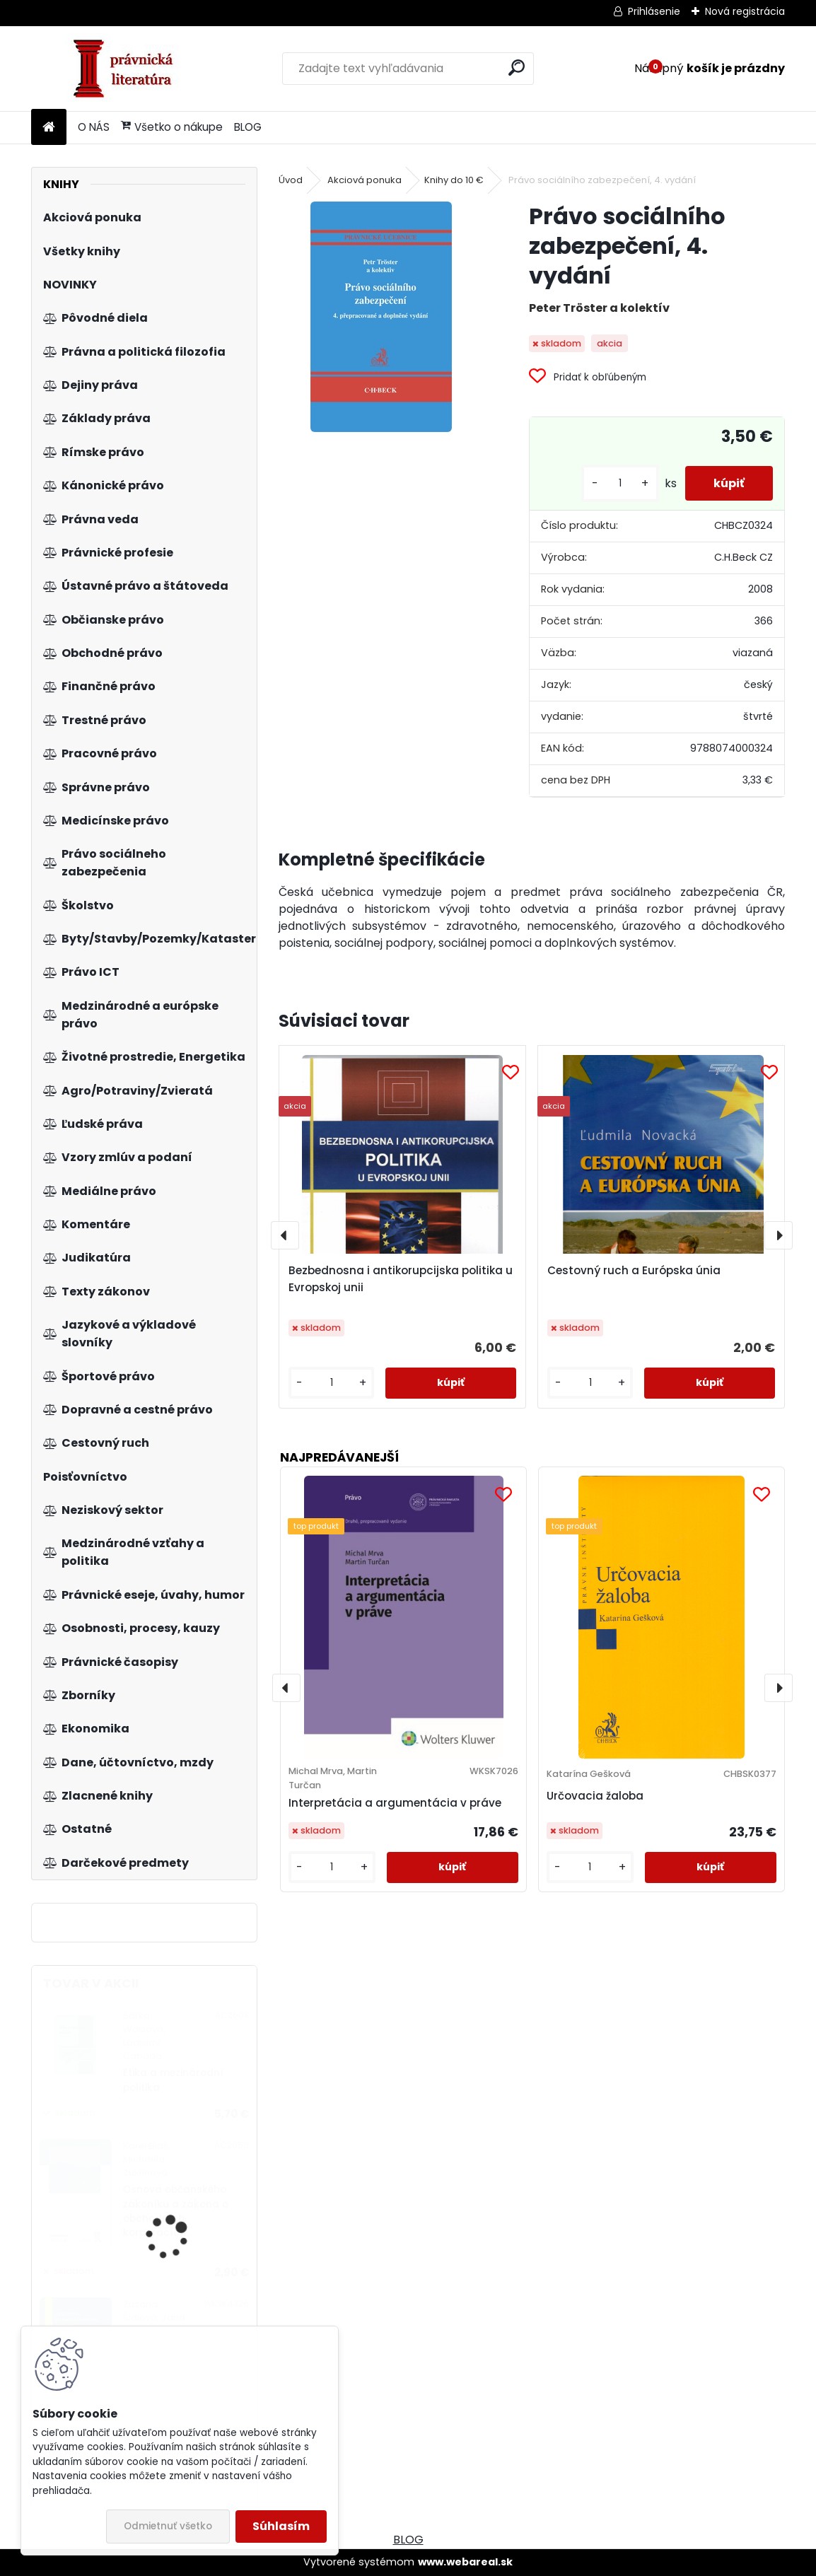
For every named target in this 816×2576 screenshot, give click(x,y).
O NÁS (94, 127)
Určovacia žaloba (595, 1795)
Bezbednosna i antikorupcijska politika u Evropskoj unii (400, 1279)
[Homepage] (48, 128)
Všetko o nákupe (172, 127)
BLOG (248, 127)
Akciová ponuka (364, 180)
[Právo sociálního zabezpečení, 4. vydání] (381, 317)
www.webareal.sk (465, 2562)
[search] (516, 67)
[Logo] (128, 68)
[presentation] (285, 1235)
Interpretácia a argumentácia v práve (394, 1802)
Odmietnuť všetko (168, 2526)
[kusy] (620, 483)
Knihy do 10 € (454, 180)
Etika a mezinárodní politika (173, 2080)
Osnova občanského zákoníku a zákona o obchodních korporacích (175, 2211)
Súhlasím (281, 2526)
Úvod (291, 180)
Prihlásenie (654, 11)
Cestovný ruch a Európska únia (634, 1270)
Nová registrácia (745, 11)
